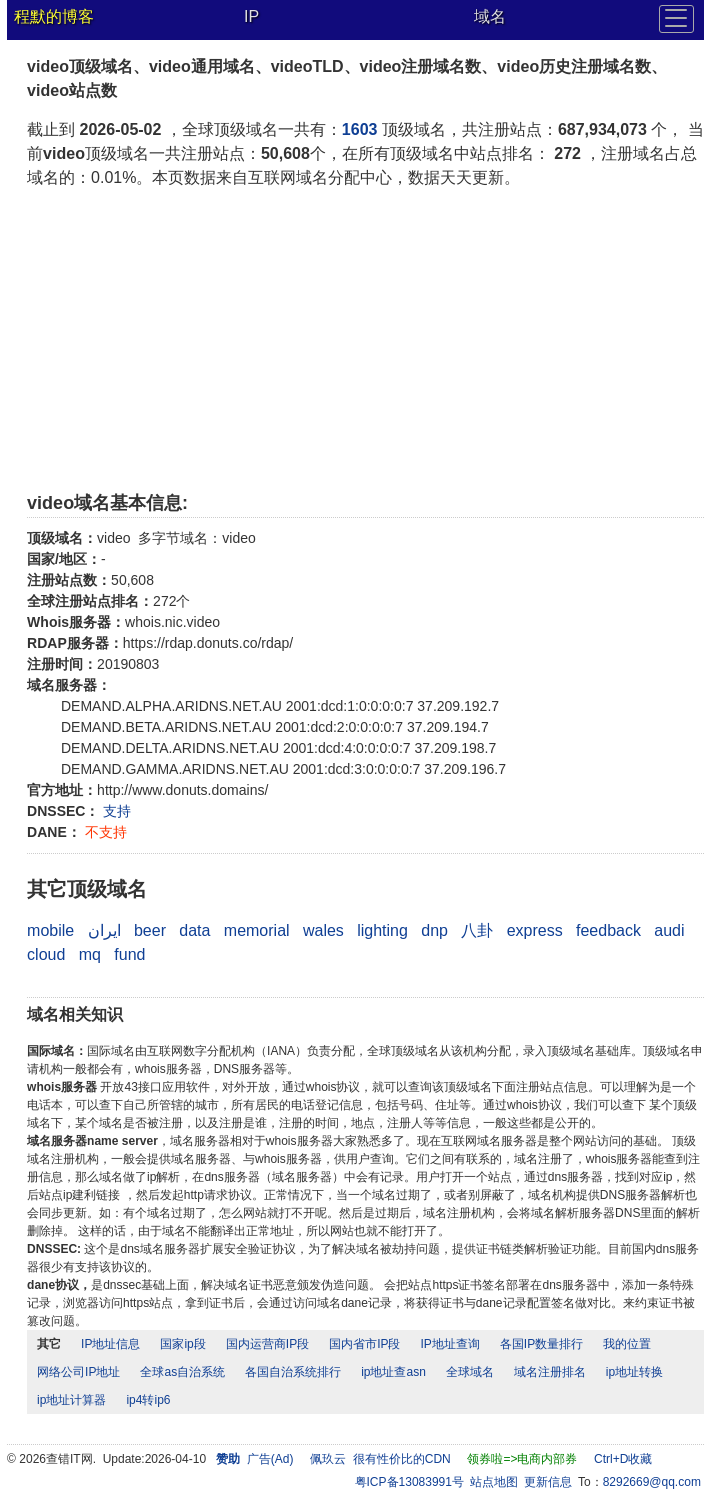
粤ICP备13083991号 (409, 1482)
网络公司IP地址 (78, 1372)
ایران (104, 930)
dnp (434, 930)
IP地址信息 (110, 1344)
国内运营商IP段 (267, 1344)
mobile (50, 930)
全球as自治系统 (182, 1372)
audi (669, 930)
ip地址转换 (634, 1372)
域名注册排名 (550, 1372)
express (535, 930)
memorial (257, 930)
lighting (382, 930)
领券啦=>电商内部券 (522, 1459)
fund (129, 954)
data (194, 930)
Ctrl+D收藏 (623, 1459)
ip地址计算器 (71, 1400)
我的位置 (627, 1344)
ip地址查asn (393, 1372)
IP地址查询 (449, 1344)
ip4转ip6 (148, 1400)
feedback (608, 930)
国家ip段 (182, 1344)
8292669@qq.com (652, 1482)
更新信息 (548, 1482)
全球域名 (470, 1372)
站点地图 (494, 1482)
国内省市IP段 (364, 1344)
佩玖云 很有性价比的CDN (380, 1459)
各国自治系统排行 (293, 1372)
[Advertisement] (365, 340)
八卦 (477, 930)
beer (150, 930)
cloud (46, 954)
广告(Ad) (270, 1459)
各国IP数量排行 (541, 1344)
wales (323, 930)
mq (90, 954)
